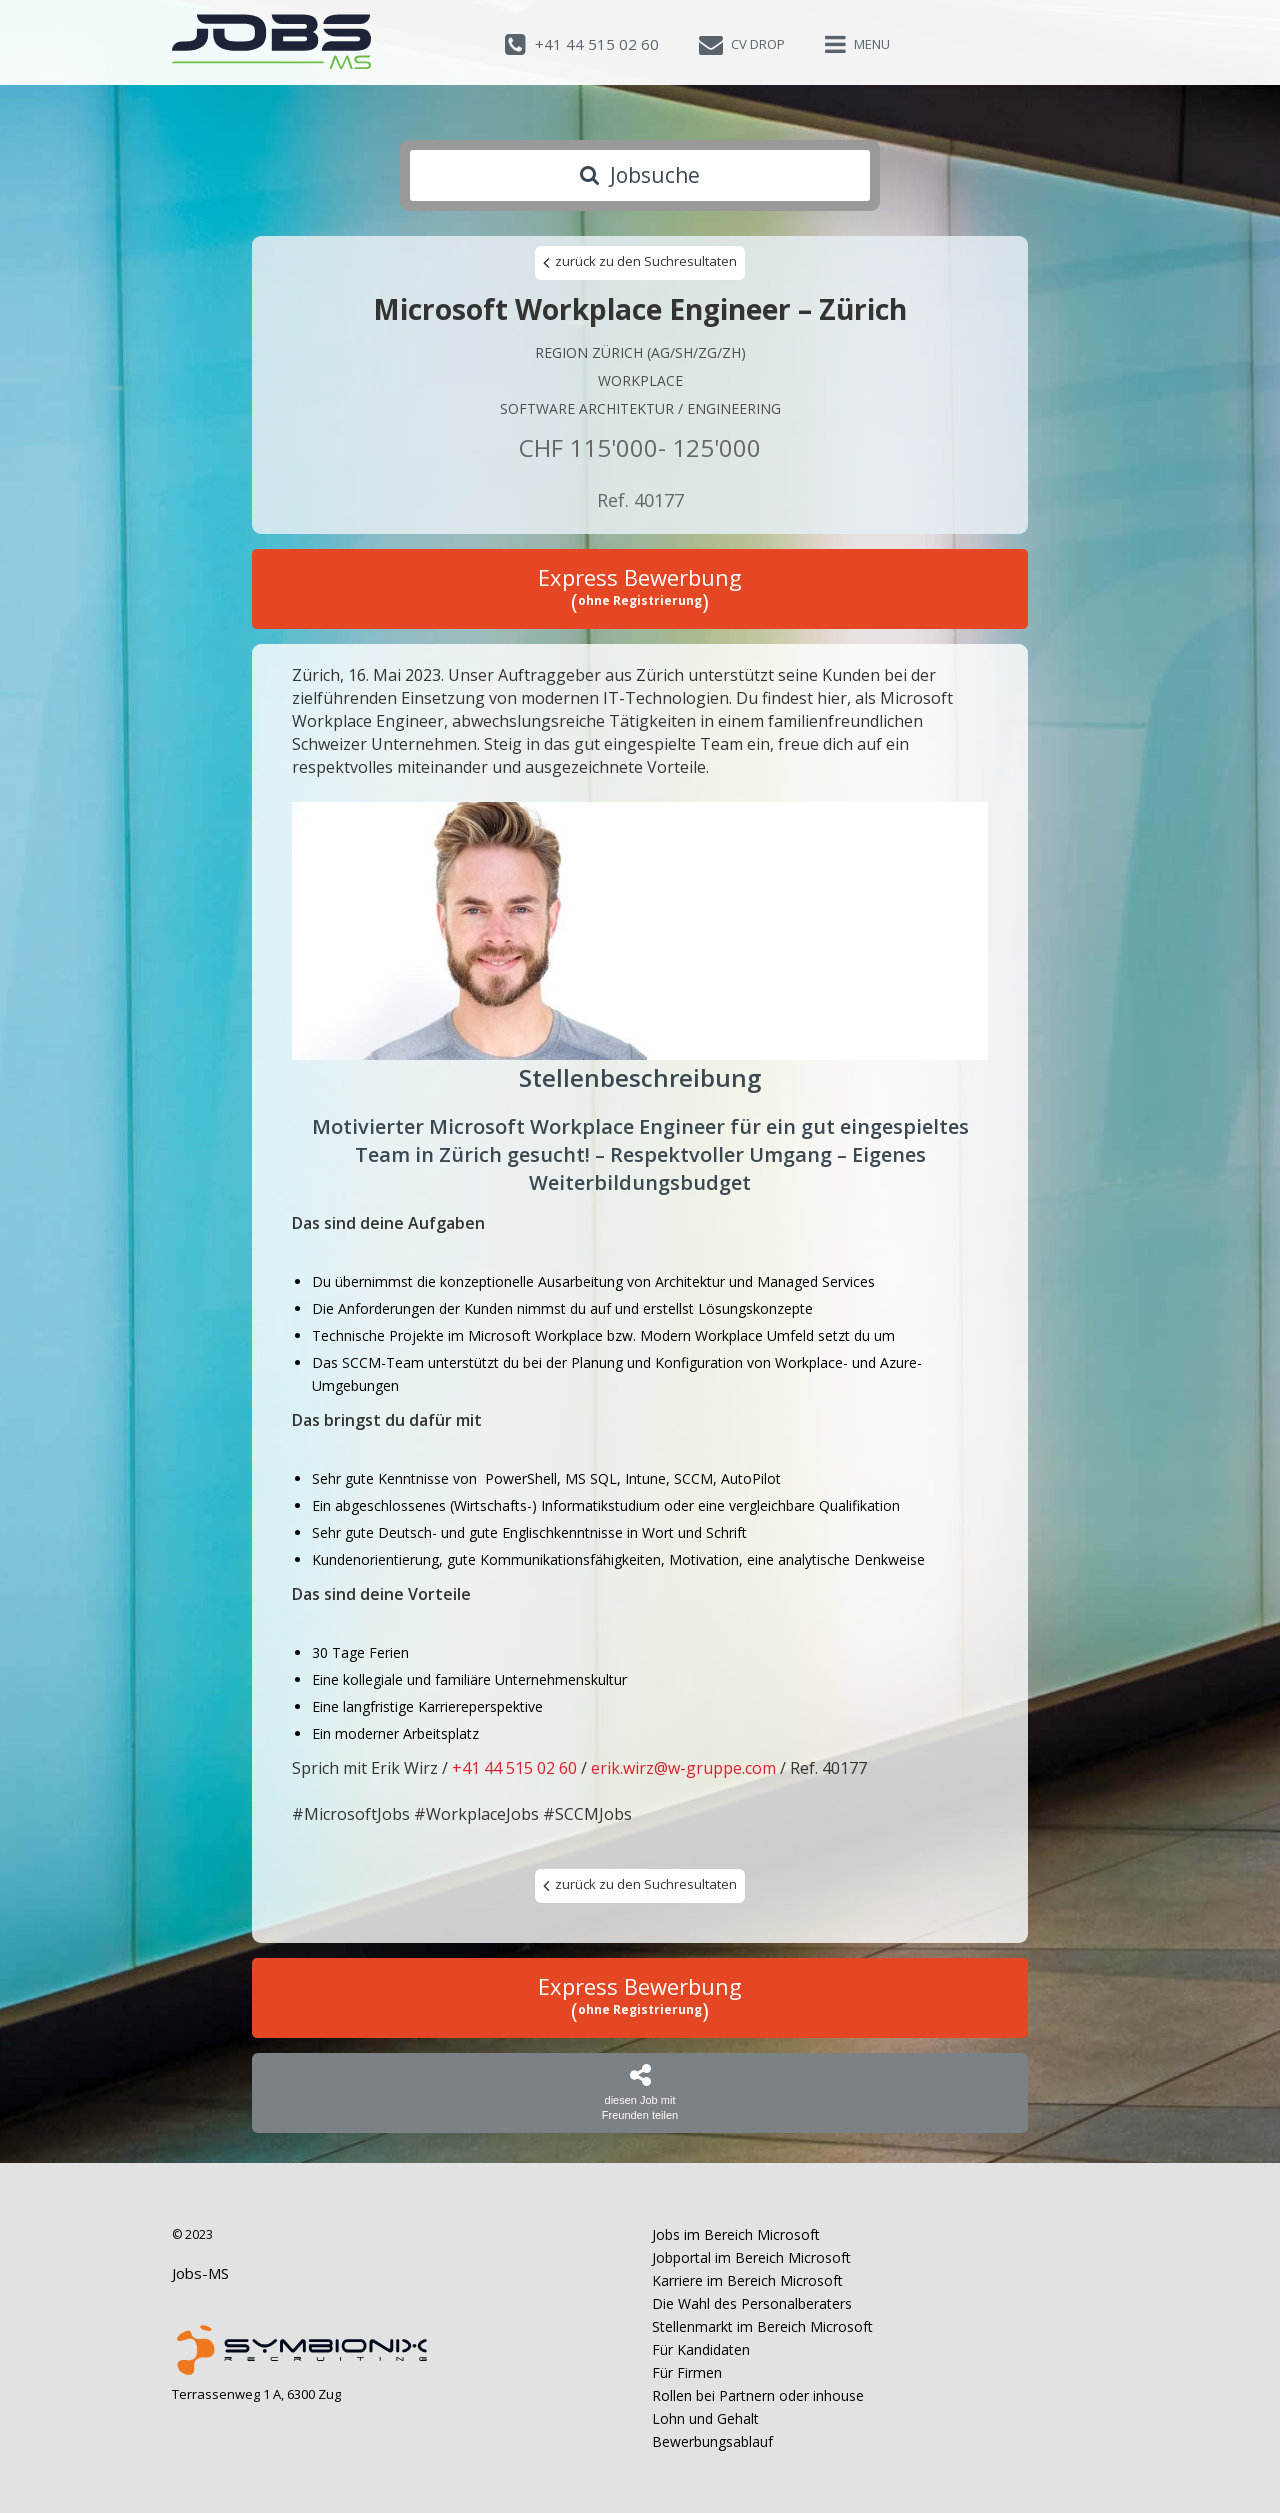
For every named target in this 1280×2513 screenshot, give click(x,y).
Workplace (640, 380)
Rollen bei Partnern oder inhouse (758, 2395)
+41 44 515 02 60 (514, 1768)
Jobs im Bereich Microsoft (736, 2234)
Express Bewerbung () (640, 589)
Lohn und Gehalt (705, 2418)
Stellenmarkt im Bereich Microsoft (762, 2326)
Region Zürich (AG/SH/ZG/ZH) (640, 352)
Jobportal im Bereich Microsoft (751, 2257)
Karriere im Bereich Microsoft (747, 2280)
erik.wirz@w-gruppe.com (683, 1768)
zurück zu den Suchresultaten (640, 262)
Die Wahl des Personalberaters (752, 2303)
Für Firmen (687, 2372)
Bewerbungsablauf (712, 2441)
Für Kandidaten (701, 2349)
